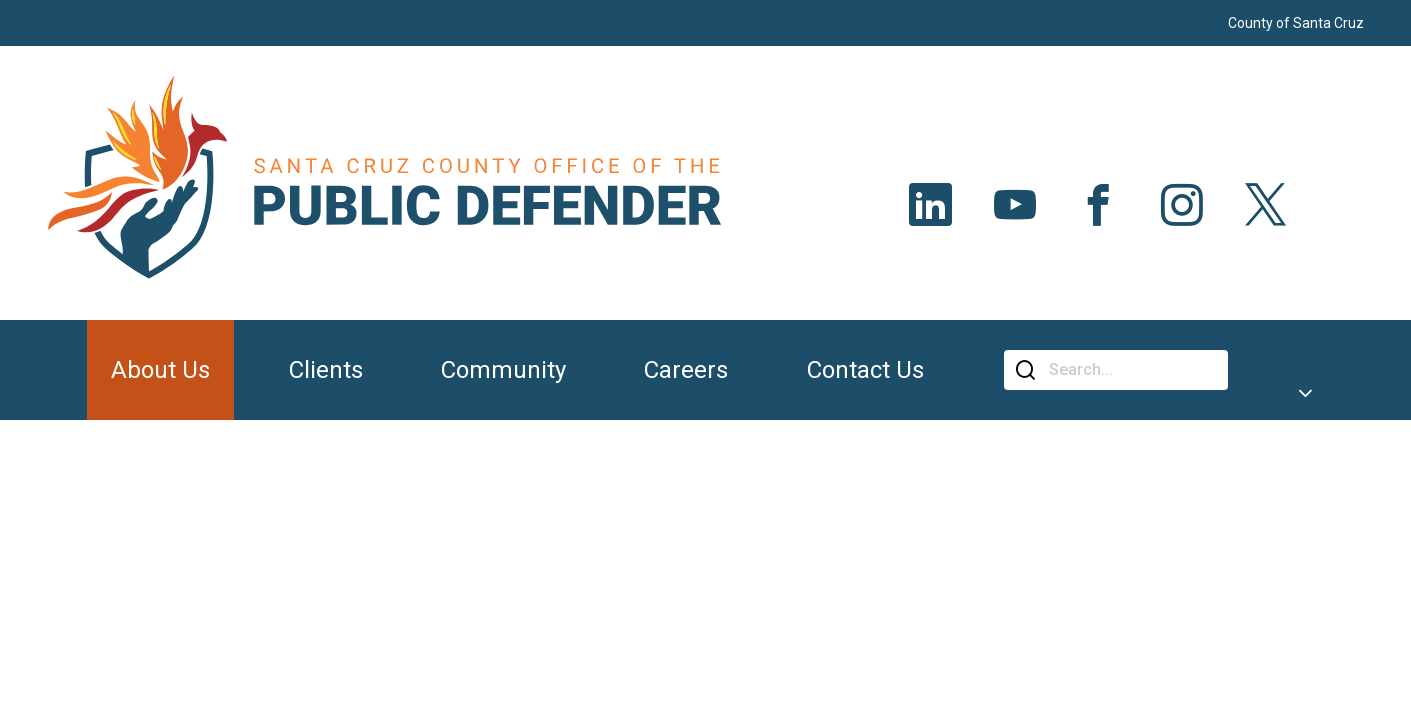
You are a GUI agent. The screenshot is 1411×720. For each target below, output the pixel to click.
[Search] (1131, 370)
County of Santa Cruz (1296, 23)
